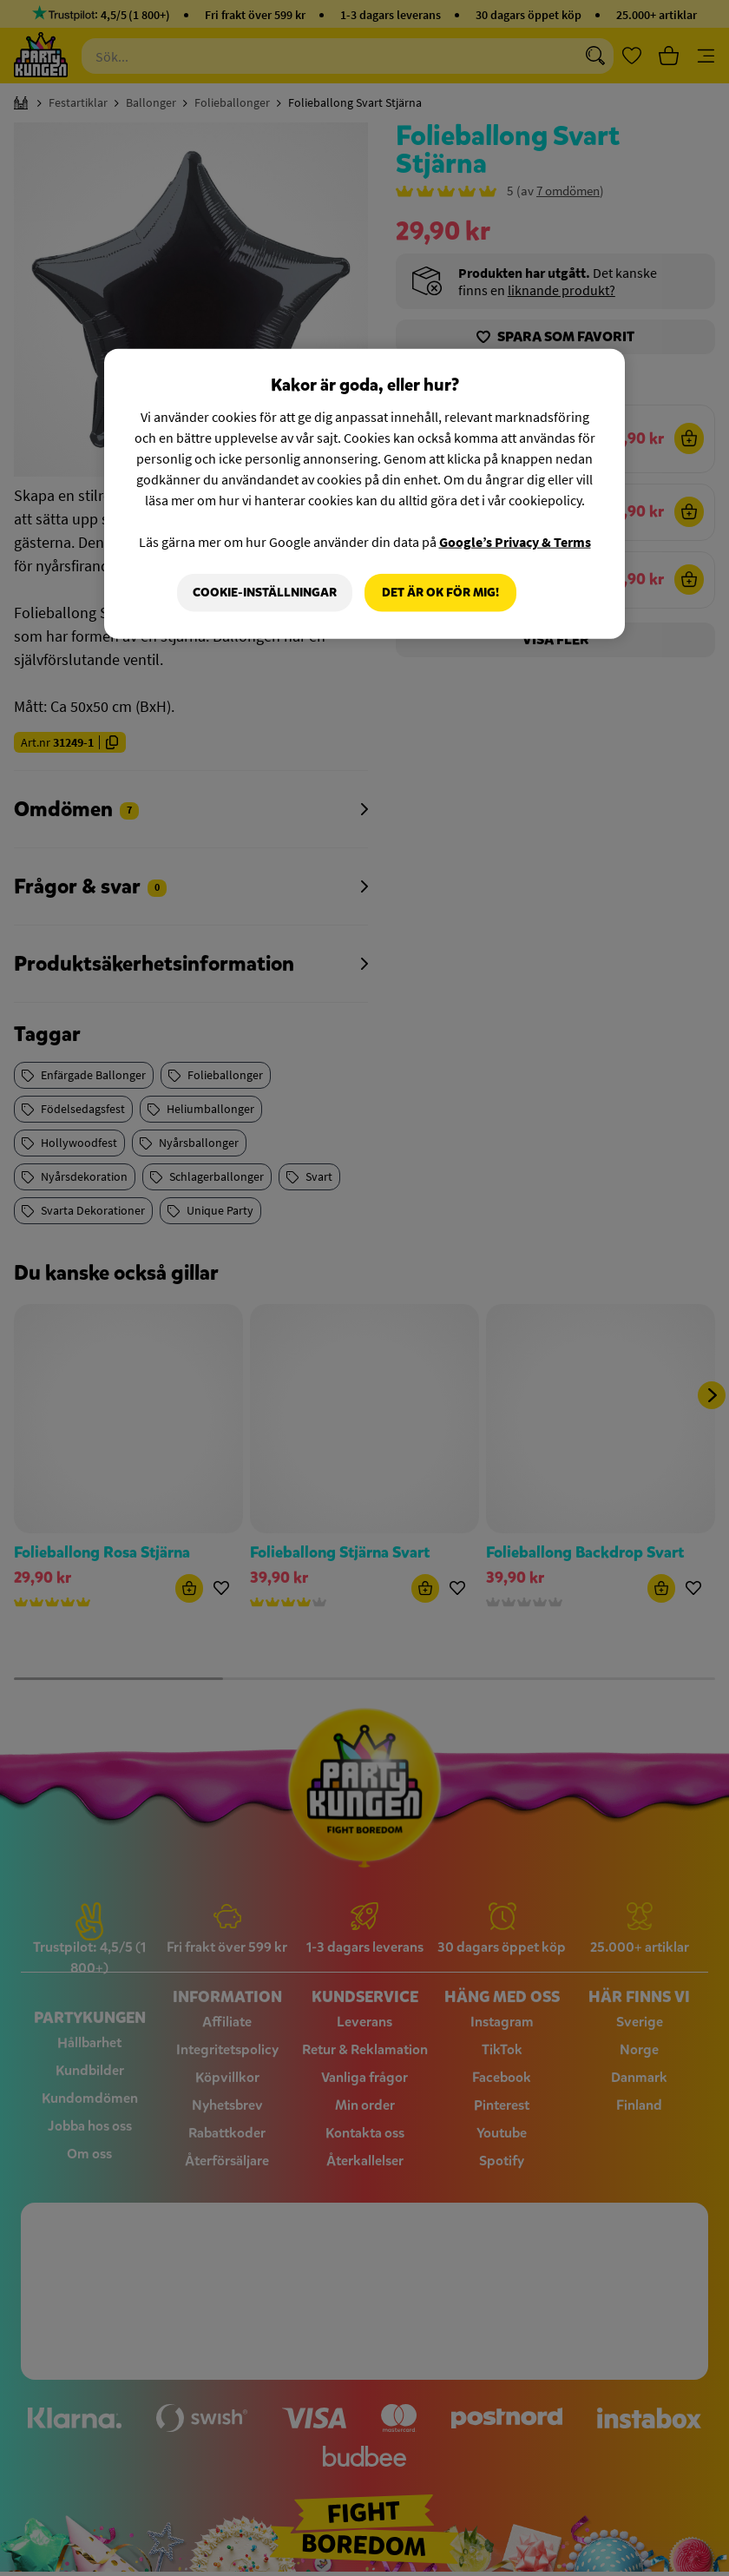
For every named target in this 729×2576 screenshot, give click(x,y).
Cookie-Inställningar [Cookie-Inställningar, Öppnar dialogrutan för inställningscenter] (265, 592)
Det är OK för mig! (440, 592)
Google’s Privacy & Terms (515, 541)
